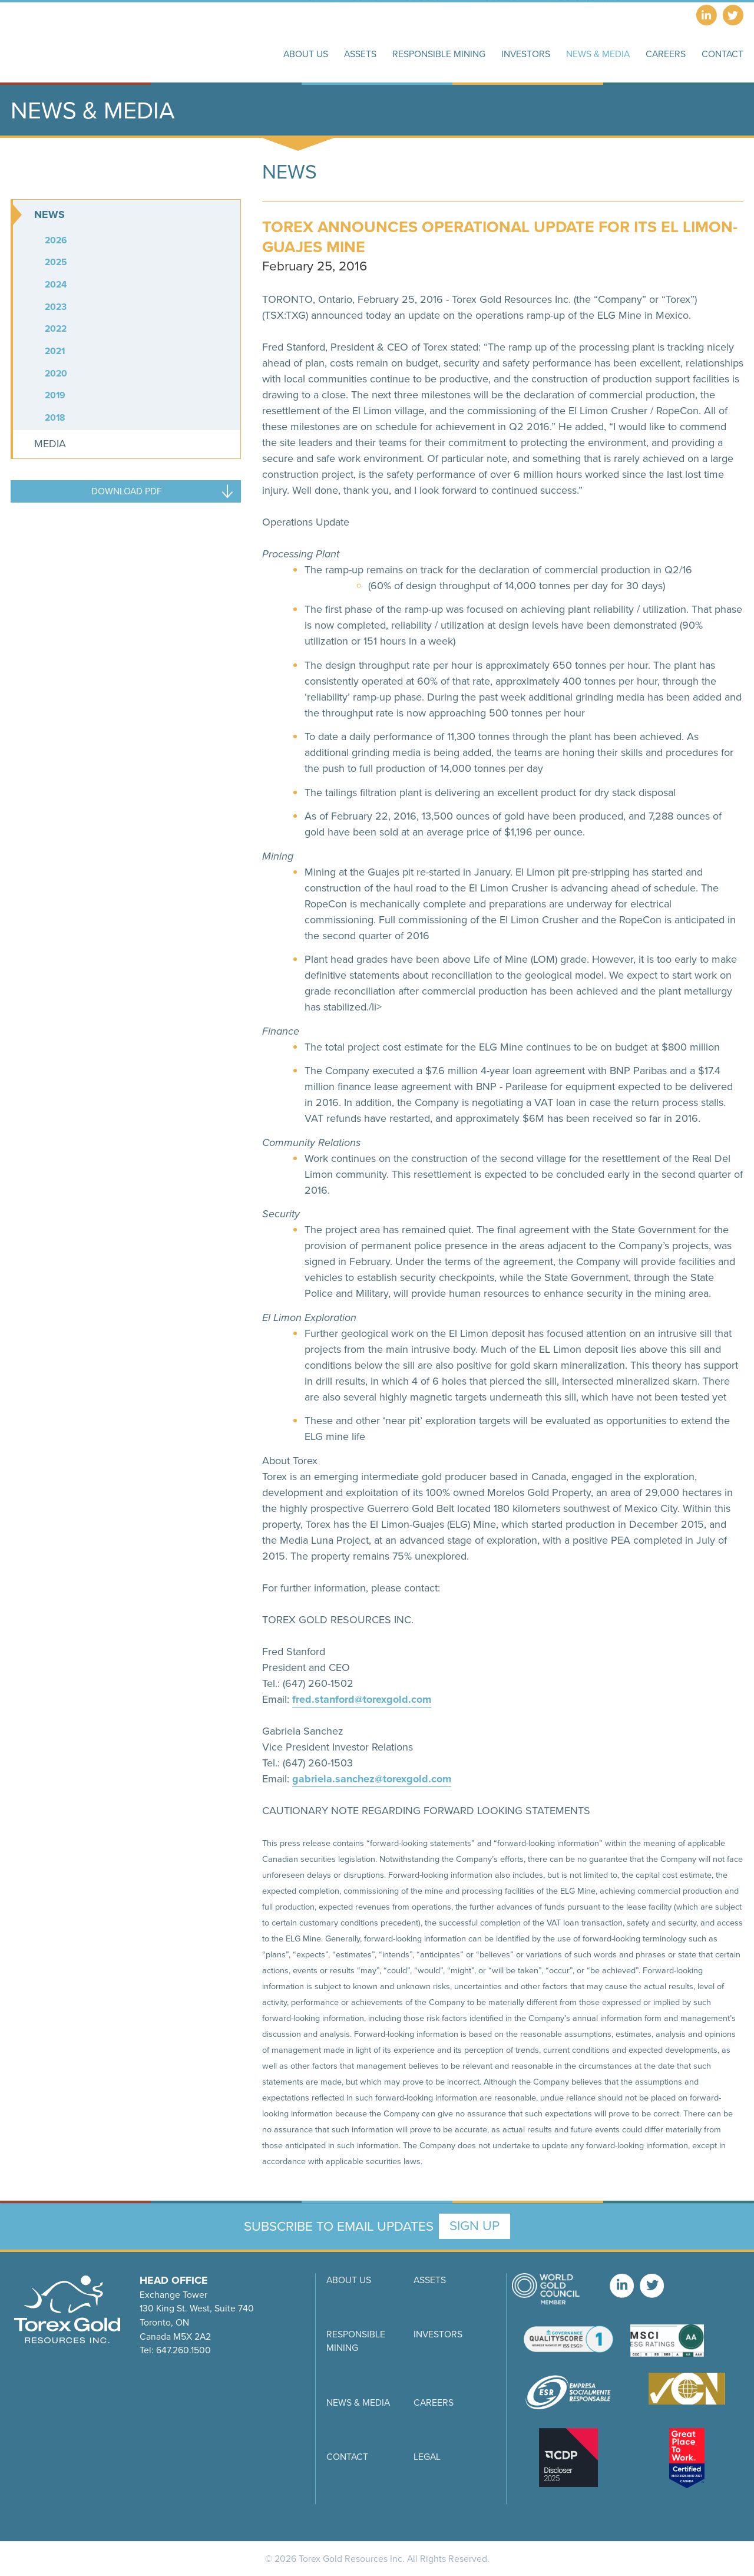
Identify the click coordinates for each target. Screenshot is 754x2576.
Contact (347, 2456)
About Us (348, 2280)
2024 (56, 284)
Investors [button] (525, 54)
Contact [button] (722, 54)
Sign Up (474, 2225)
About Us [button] (305, 54)
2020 (56, 373)
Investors (438, 2334)
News (49, 214)
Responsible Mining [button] (438, 54)
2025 (56, 262)
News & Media (358, 2402)
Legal (427, 2456)
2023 (56, 306)
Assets (430, 2280)
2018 (55, 417)
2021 (55, 351)
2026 (56, 240)
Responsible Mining (355, 2341)
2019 (55, 395)
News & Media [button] (598, 54)
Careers (666, 54)
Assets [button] (360, 54)
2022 (56, 328)
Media (50, 443)
